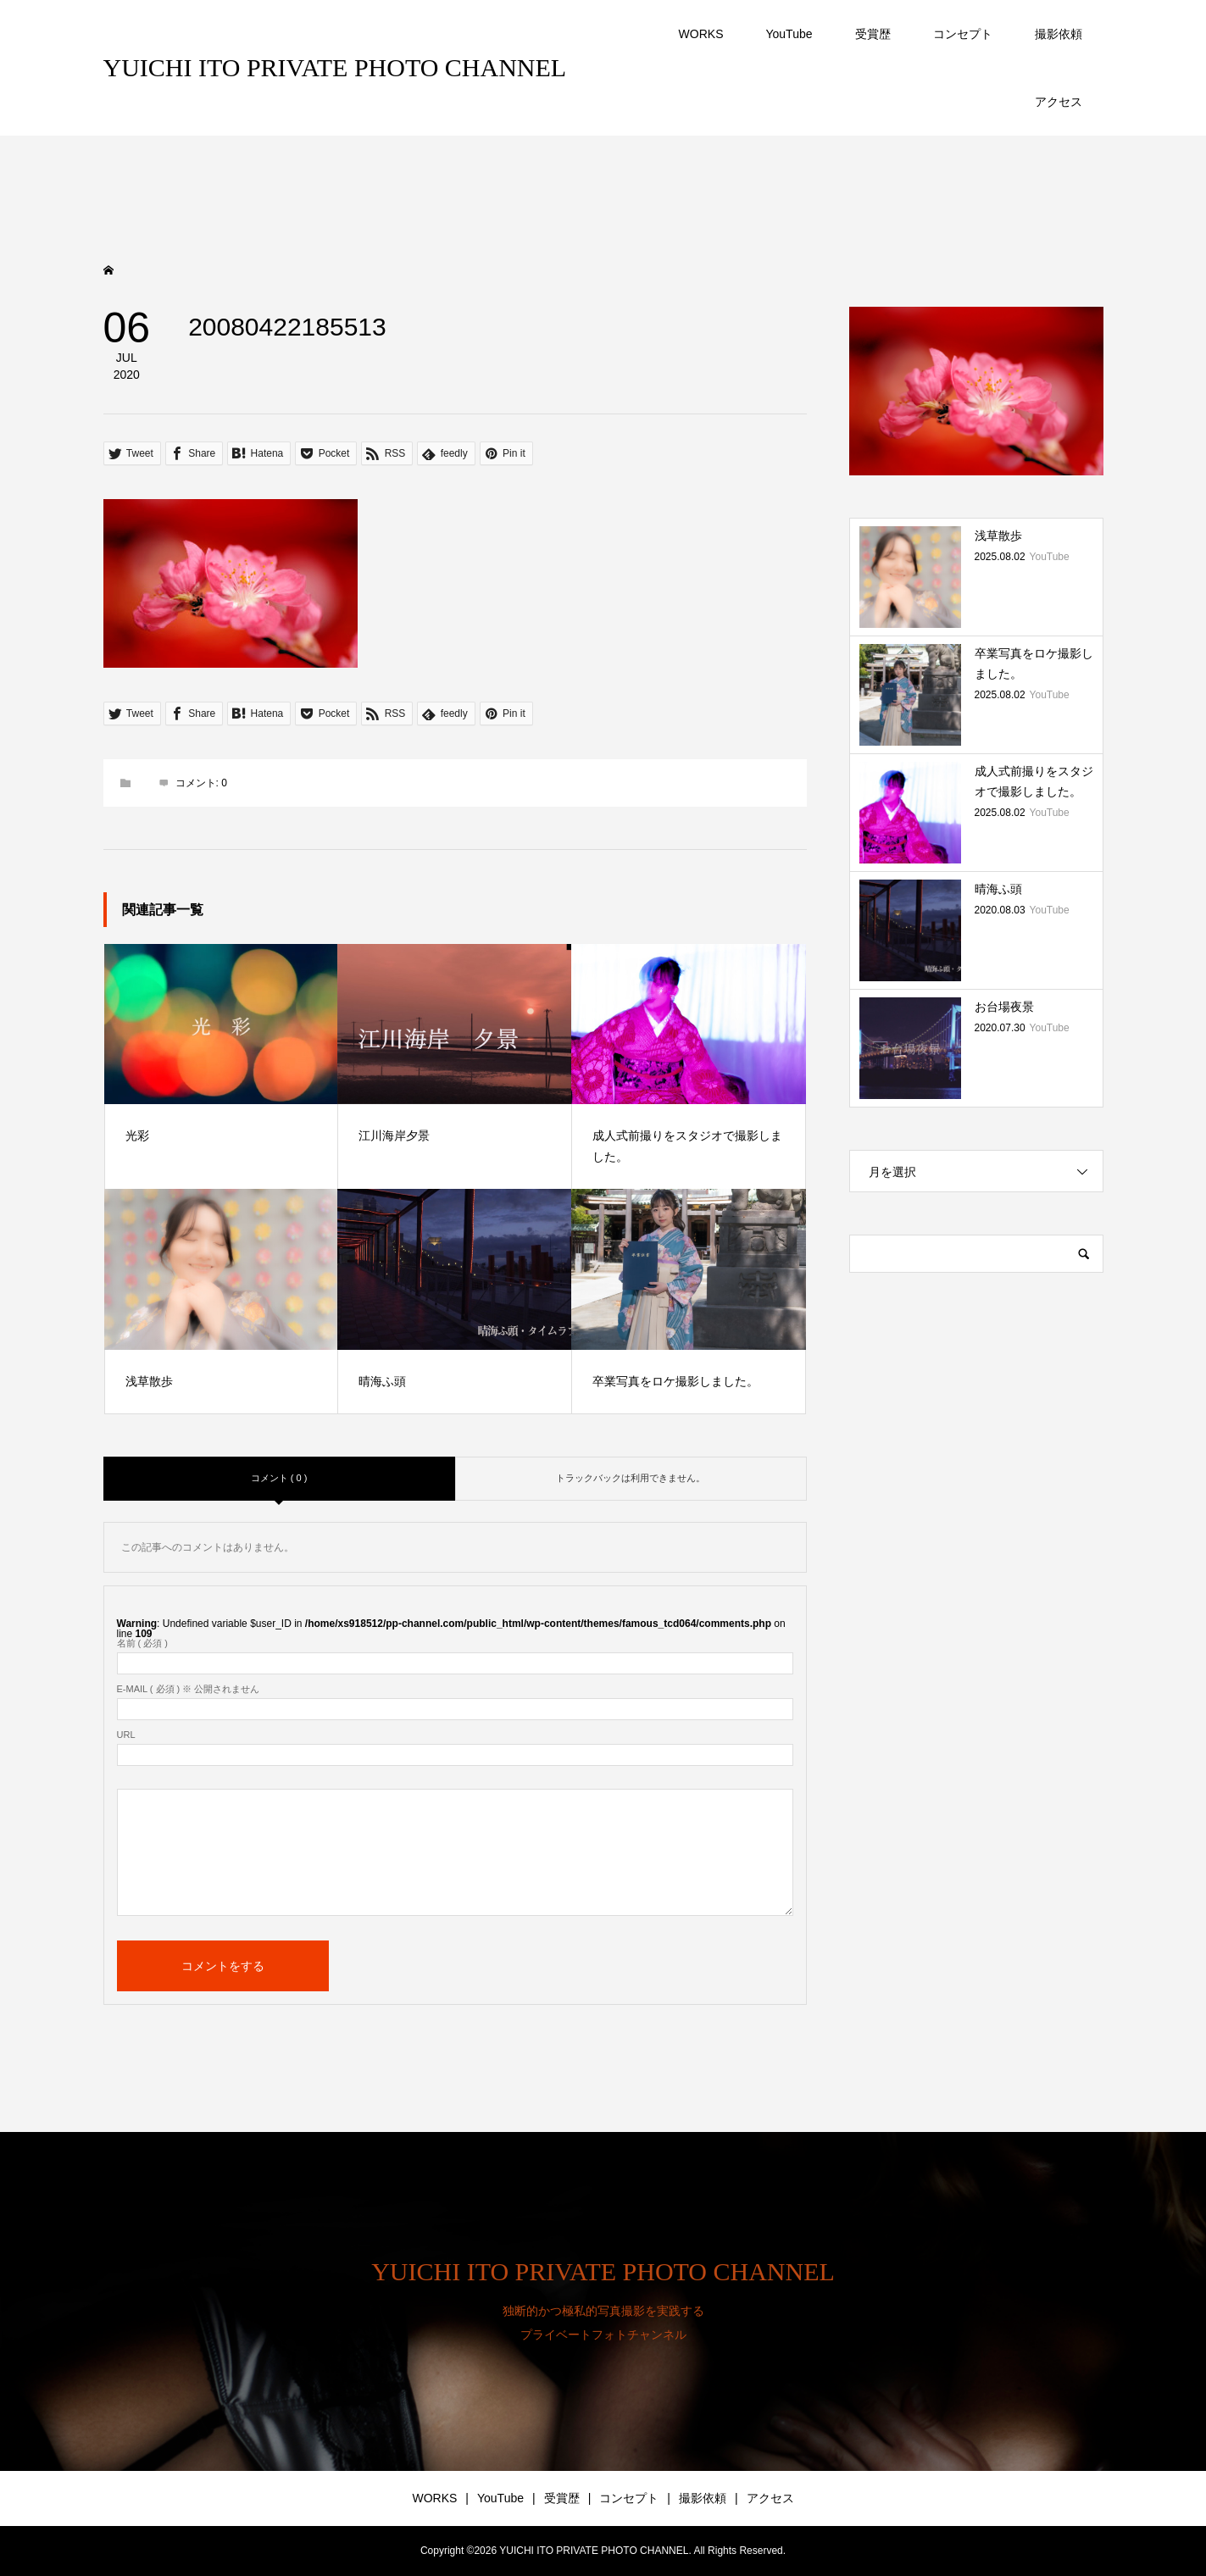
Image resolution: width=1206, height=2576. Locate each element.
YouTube (788, 34)
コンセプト (962, 34)
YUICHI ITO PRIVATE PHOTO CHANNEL (335, 67)
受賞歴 (873, 34)
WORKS (701, 34)
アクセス (1058, 101)
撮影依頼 (1058, 34)
